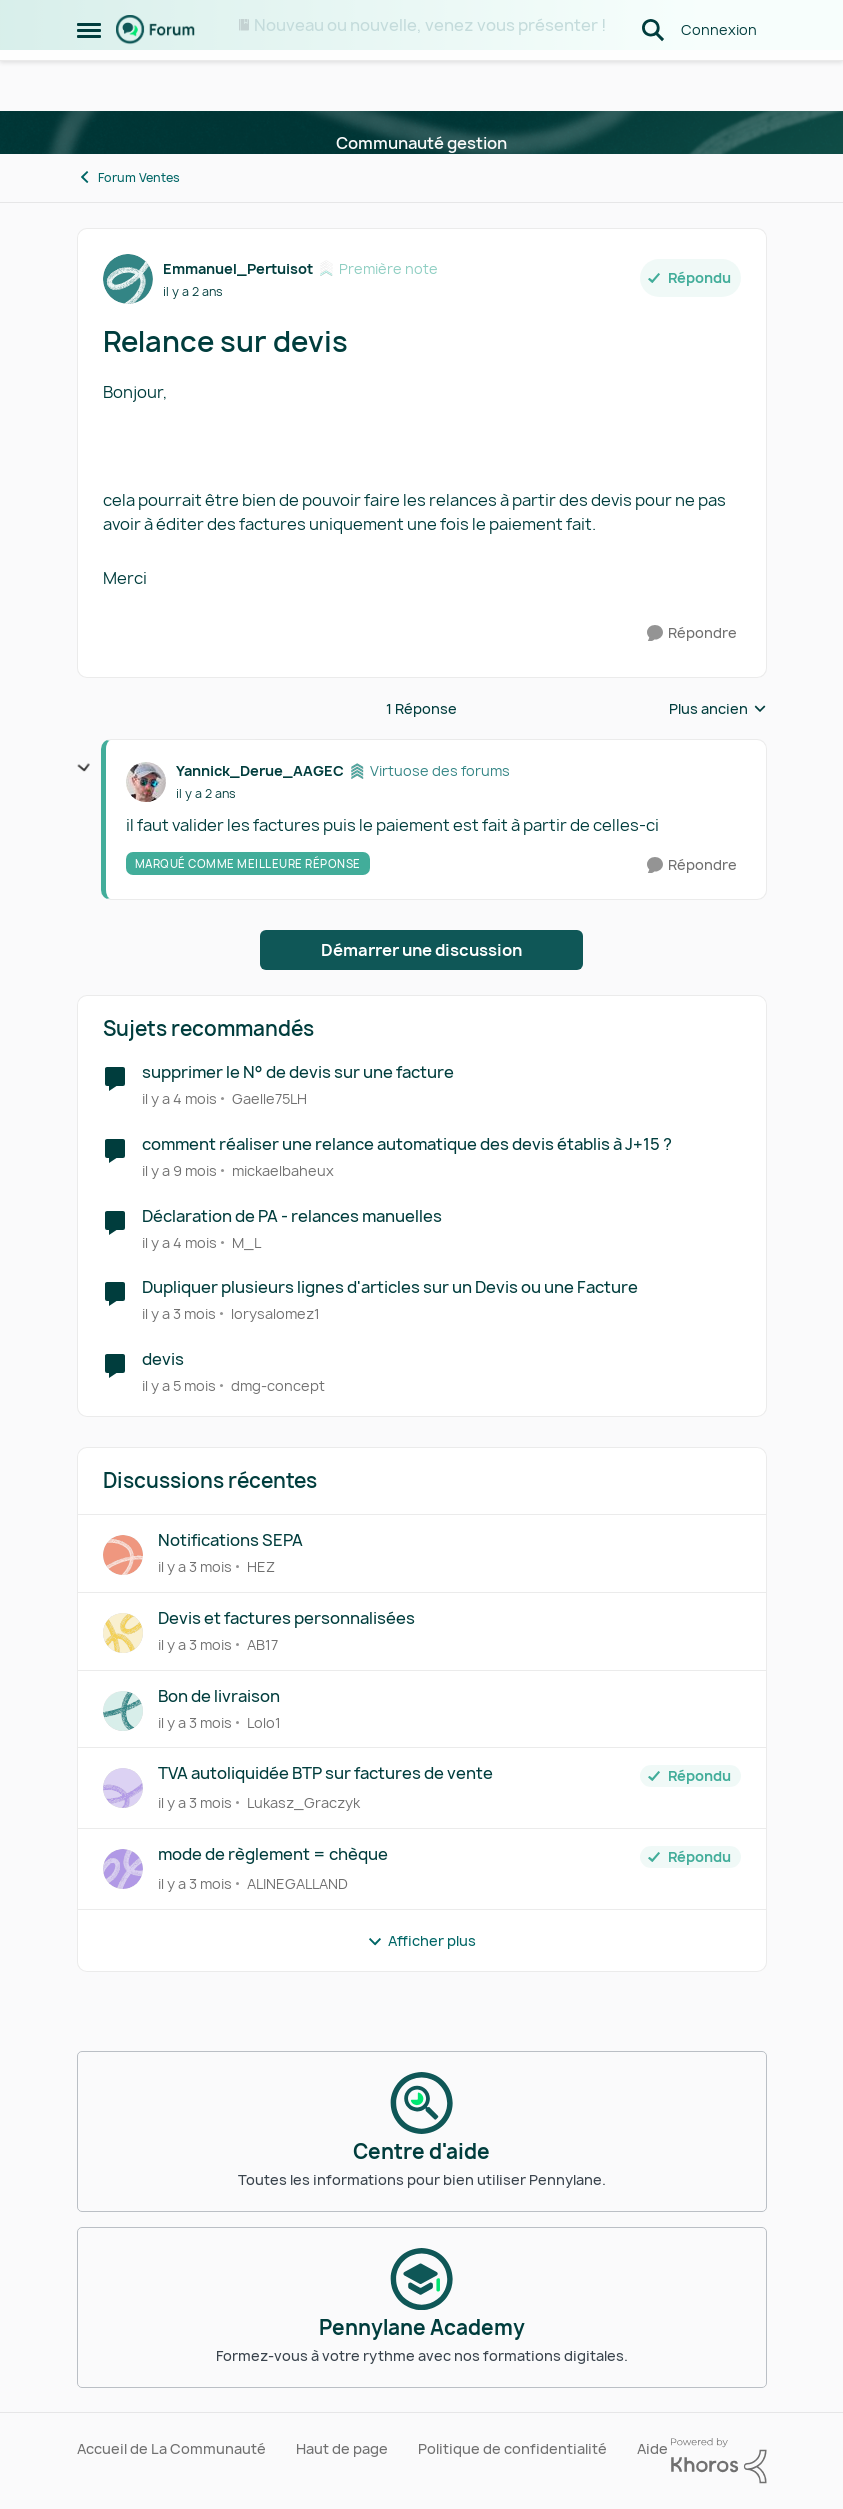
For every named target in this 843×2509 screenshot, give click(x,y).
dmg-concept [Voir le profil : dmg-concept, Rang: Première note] (278, 1385)
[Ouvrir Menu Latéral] (89, 80)
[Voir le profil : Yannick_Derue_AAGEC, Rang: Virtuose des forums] (146, 782)
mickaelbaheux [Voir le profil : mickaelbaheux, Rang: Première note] (283, 1170)
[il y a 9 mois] (179, 1170)
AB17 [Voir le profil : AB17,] (262, 1644)
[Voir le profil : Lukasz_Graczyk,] (123, 1788)
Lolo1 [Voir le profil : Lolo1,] (264, 1721)
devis (163, 1359)
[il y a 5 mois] (179, 1385)
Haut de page (342, 2448)
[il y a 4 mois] (179, 1098)
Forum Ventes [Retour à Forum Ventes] (128, 177)
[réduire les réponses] (84, 768)
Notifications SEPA (230, 1540)
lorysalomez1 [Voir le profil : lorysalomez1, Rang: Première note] (275, 1313)
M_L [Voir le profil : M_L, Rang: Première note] (246, 1241)
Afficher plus (421, 1940)
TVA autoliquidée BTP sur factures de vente (325, 1773)
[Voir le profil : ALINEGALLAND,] (123, 1869)
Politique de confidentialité (512, 2448)
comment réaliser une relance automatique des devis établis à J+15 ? (407, 1144)
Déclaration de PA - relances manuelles (292, 1216)
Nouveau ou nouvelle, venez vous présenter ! (430, 25)
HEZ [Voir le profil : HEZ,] (261, 1566)
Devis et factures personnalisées (286, 1618)
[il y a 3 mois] (179, 1313)
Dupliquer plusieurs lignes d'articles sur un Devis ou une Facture (390, 1287)
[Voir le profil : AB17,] (123, 1633)
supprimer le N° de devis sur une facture (298, 1072)
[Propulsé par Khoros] (719, 2461)
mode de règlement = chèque (273, 1854)
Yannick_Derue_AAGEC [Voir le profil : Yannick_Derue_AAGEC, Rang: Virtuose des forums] (260, 770)
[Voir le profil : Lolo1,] (123, 1711)
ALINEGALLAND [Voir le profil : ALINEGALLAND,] (297, 1883)
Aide (652, 2448)
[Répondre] (692, 633)
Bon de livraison (219, 1696)
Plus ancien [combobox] (718, 709)
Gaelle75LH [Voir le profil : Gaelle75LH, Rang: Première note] (269, 1098)
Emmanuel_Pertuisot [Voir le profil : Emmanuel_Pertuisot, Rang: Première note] (238, 268)
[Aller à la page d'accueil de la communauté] (156, 80)
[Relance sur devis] (206, 794)
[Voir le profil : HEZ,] (123, 1555)
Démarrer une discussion (421, 950)
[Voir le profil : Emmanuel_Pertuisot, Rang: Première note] (128, 279)
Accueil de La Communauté (171, 2448)
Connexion (719, 79)
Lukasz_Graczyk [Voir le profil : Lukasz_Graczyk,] (303, 1802)
